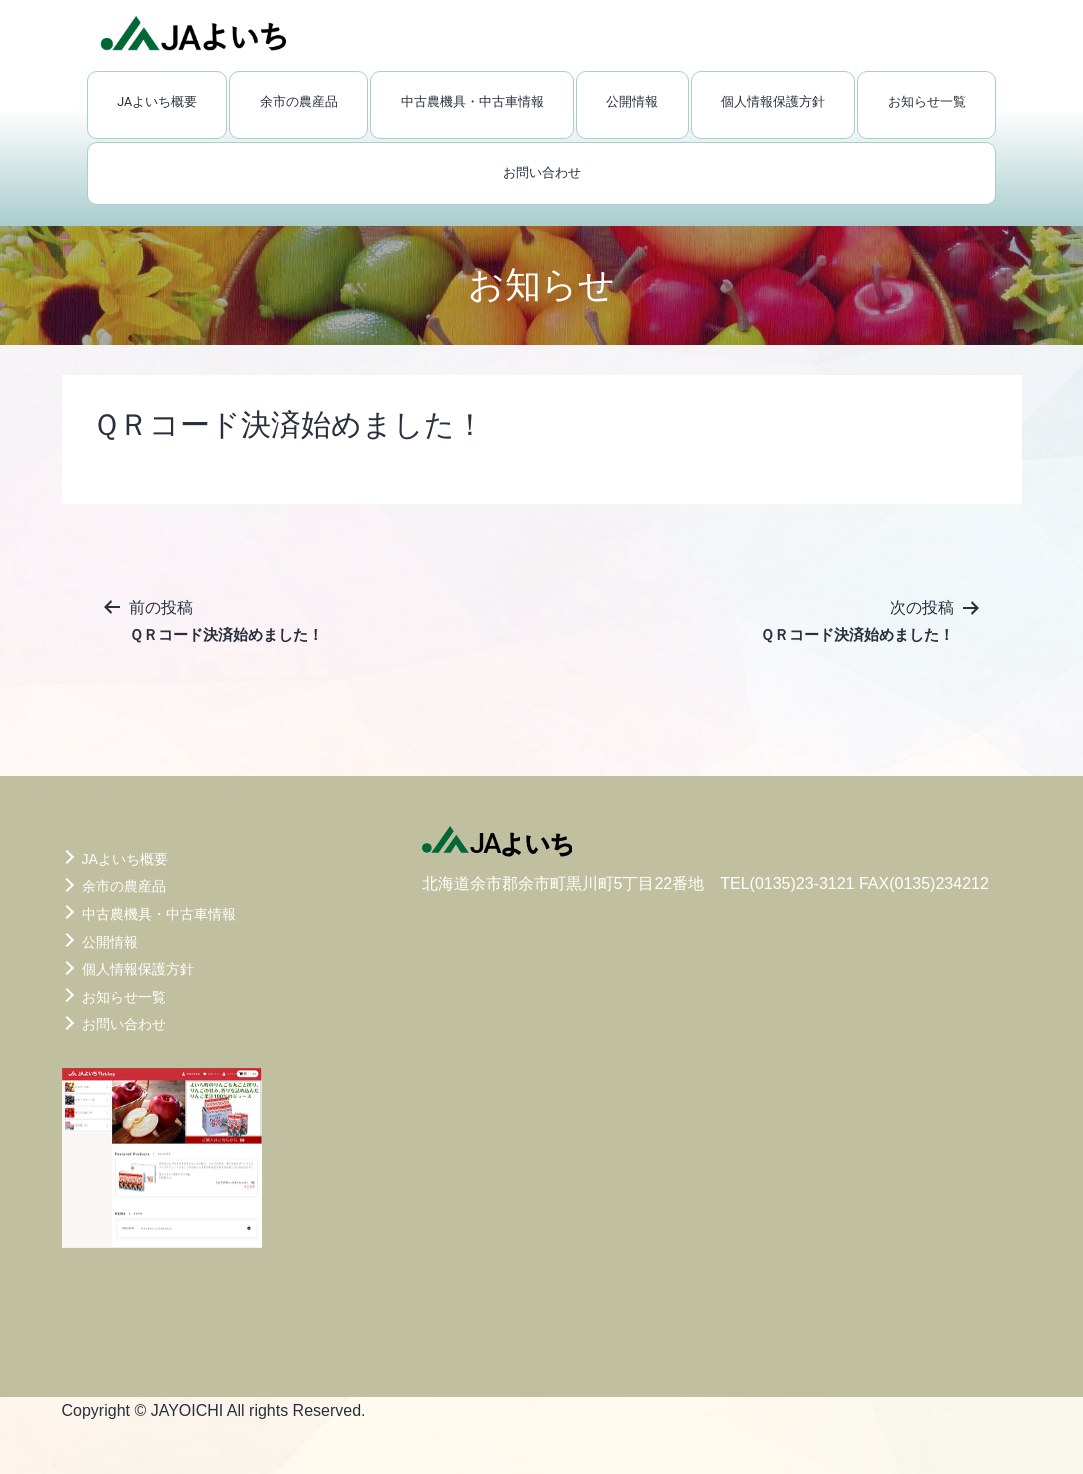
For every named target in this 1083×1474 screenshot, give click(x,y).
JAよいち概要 (157, 101)
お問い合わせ (542, 172)
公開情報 (632, 101)
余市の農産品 (299, 101)
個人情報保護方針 (773, 101)
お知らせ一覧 (927, 101)
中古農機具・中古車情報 (472, 101)
